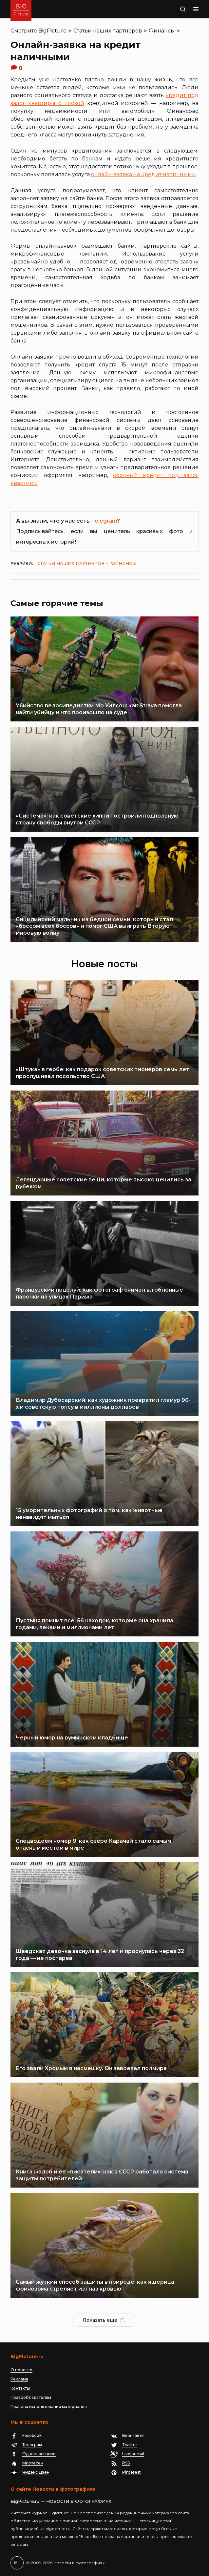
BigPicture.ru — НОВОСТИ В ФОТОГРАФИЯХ (60, 2501)
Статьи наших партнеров (107, 31)
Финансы (162, 31)
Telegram (104, 521)
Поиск (179, 10)
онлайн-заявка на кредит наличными (143, 174)
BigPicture (52, 31)
